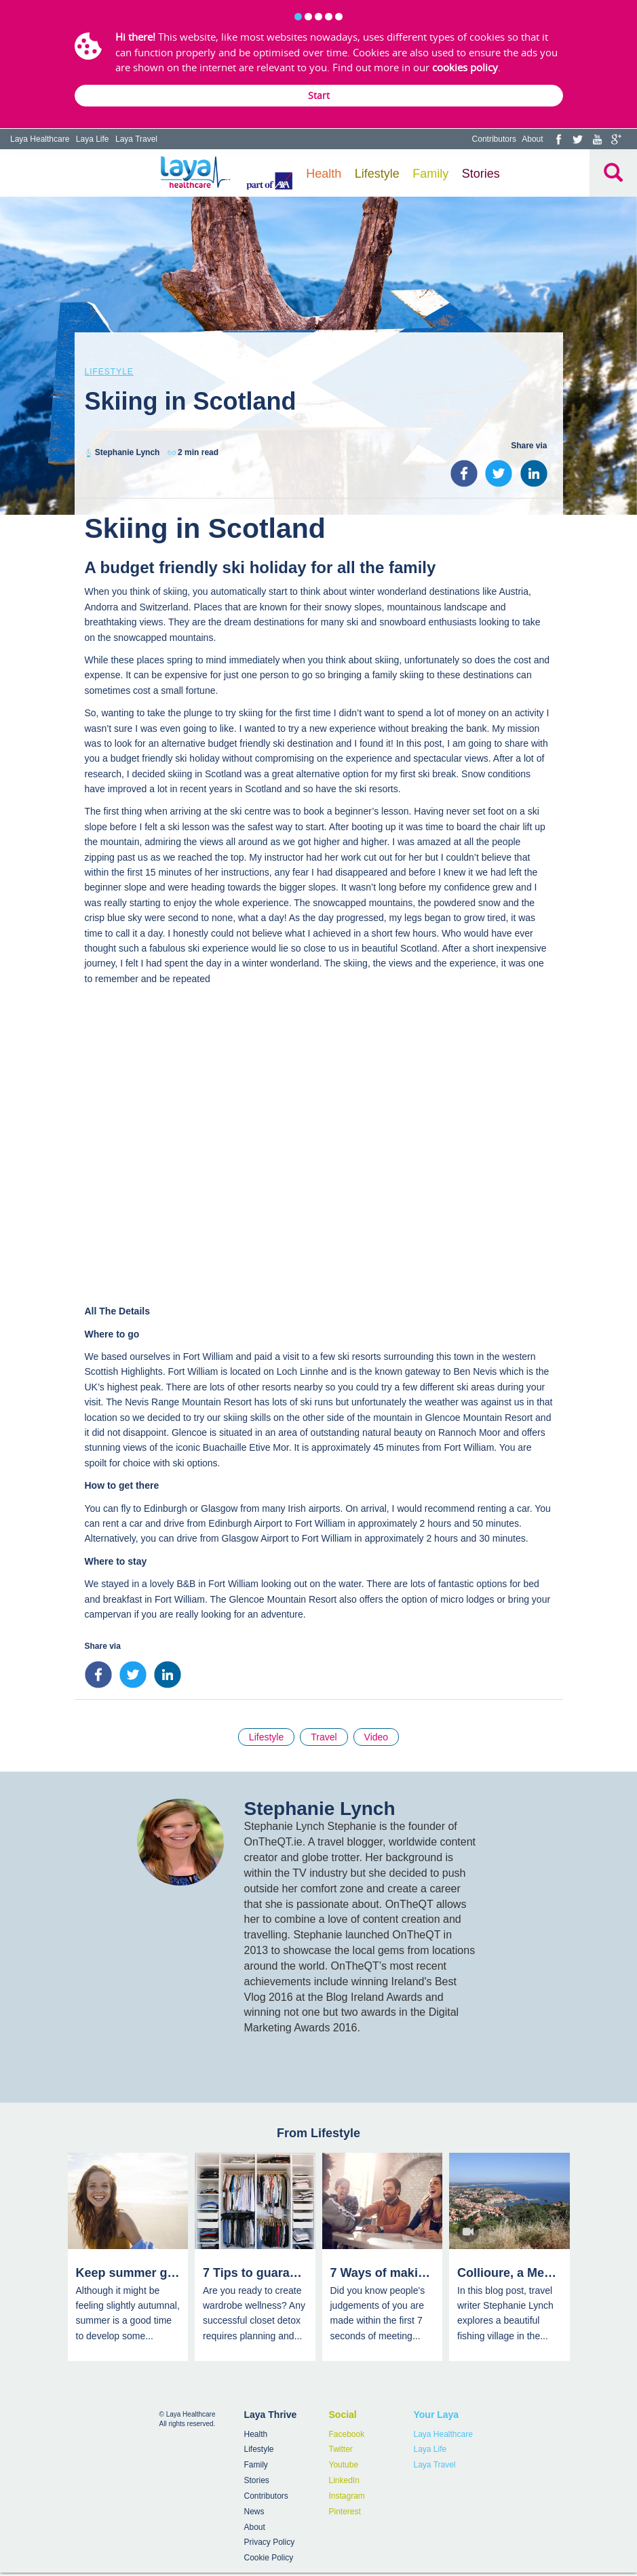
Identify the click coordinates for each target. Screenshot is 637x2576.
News (254, 2511)
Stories (481, 173)
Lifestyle (377, 173)
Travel (323, 1737)
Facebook (347, 2434)
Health (323, 173)
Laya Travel (136, 139)
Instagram (347, 2496)
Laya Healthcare (39, 139)
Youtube (344, 2465)
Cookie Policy (269, 2557)
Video (376, 1737)
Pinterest (345, 2511)
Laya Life (92, 139)
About (532, 139)
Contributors (494, 139)
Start (319, 95)
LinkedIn (344, 2480)
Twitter (341, 2449)
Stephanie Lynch (127, 452)
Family (430, 173)
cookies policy (465, 67)
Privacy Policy (269, 2542)
